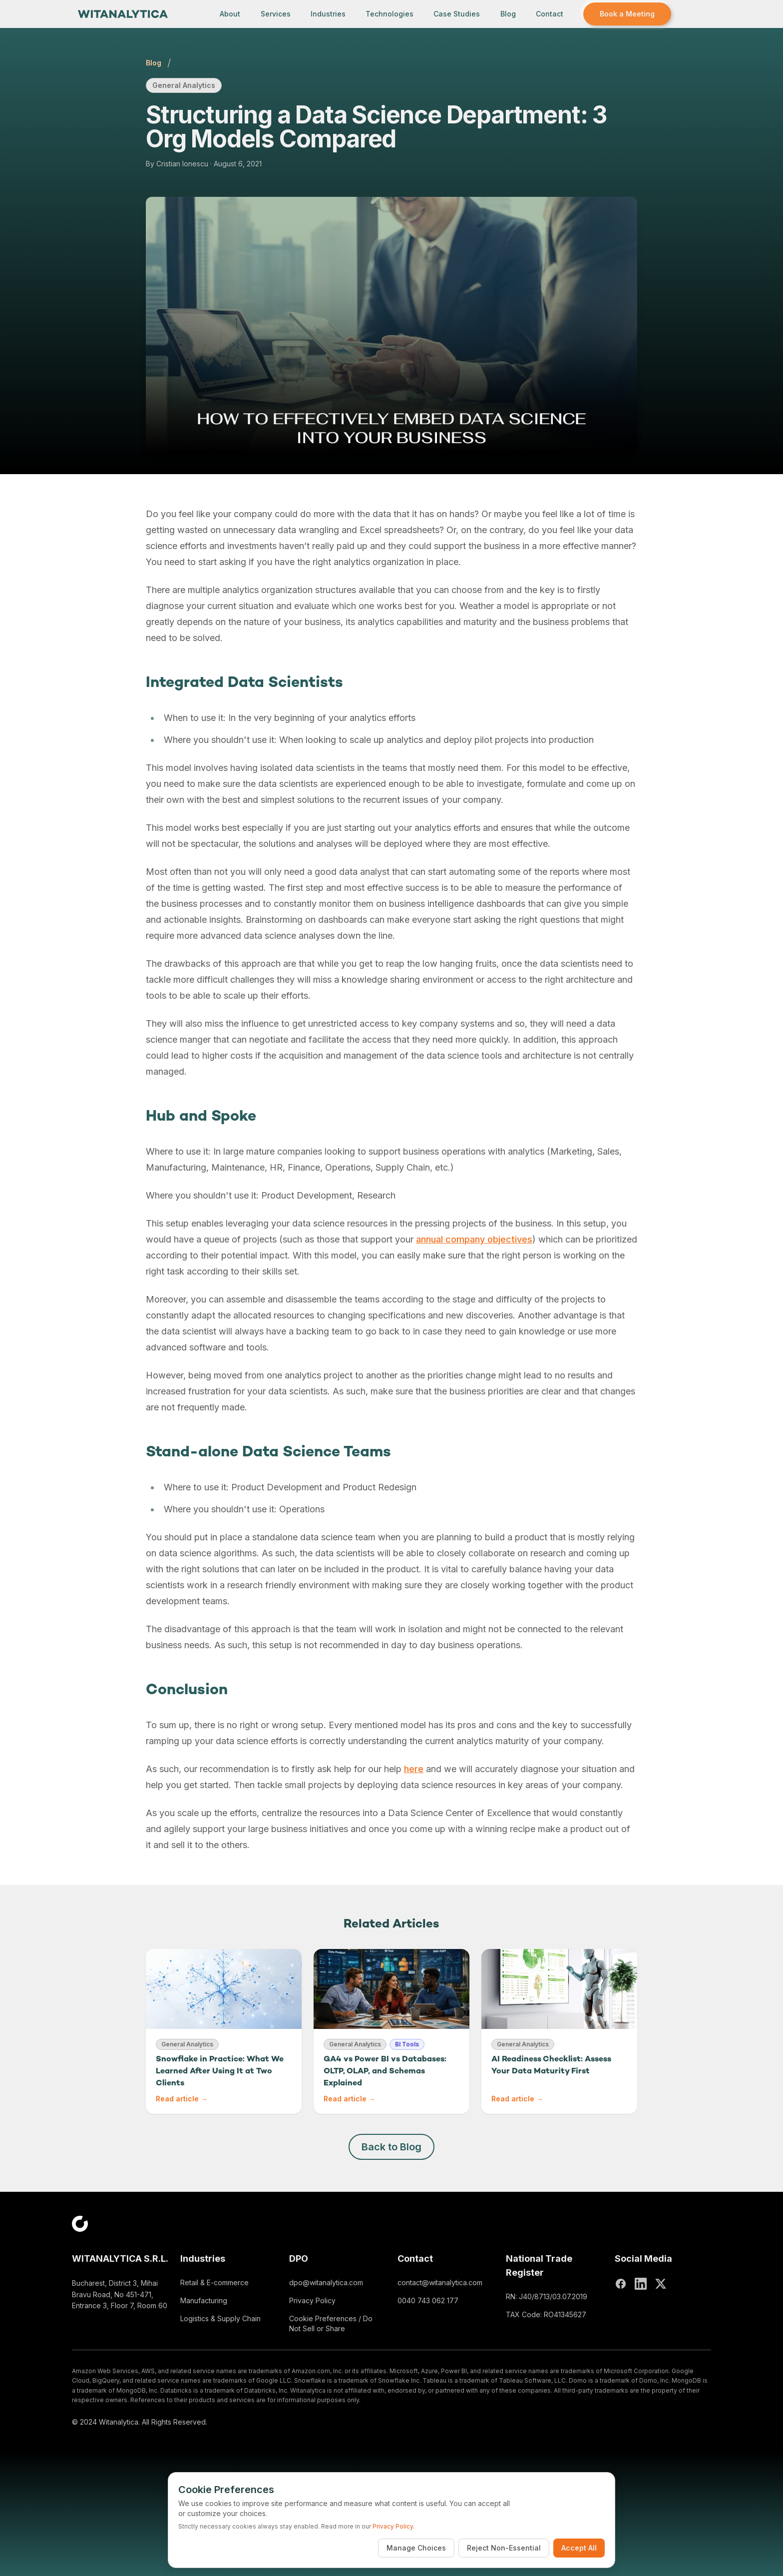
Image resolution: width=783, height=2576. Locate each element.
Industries (328, 13)
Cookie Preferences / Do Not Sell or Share (331, 2323)
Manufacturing (203, 2300)
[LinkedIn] (641, 2284)
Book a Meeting (627, 13)
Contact (549, 13)
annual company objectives (474, 1239)
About (230, 13)
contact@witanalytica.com (439, 2282)
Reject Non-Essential (504, 2548)
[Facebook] (621, 2284)
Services (276, 13)
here (413, 1769)
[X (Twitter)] (661, 2284)
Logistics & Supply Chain (220, 2318)
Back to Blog (391, 2147)
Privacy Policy (312, 2300)
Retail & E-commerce (214, 2282)
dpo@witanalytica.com (326, 2282)
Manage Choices (416, 2548)
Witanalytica (118, 2422)
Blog (508, 13)
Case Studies (456, 13)
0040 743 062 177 (427, 2300)
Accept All (579, 2548)
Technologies (389, 13)
